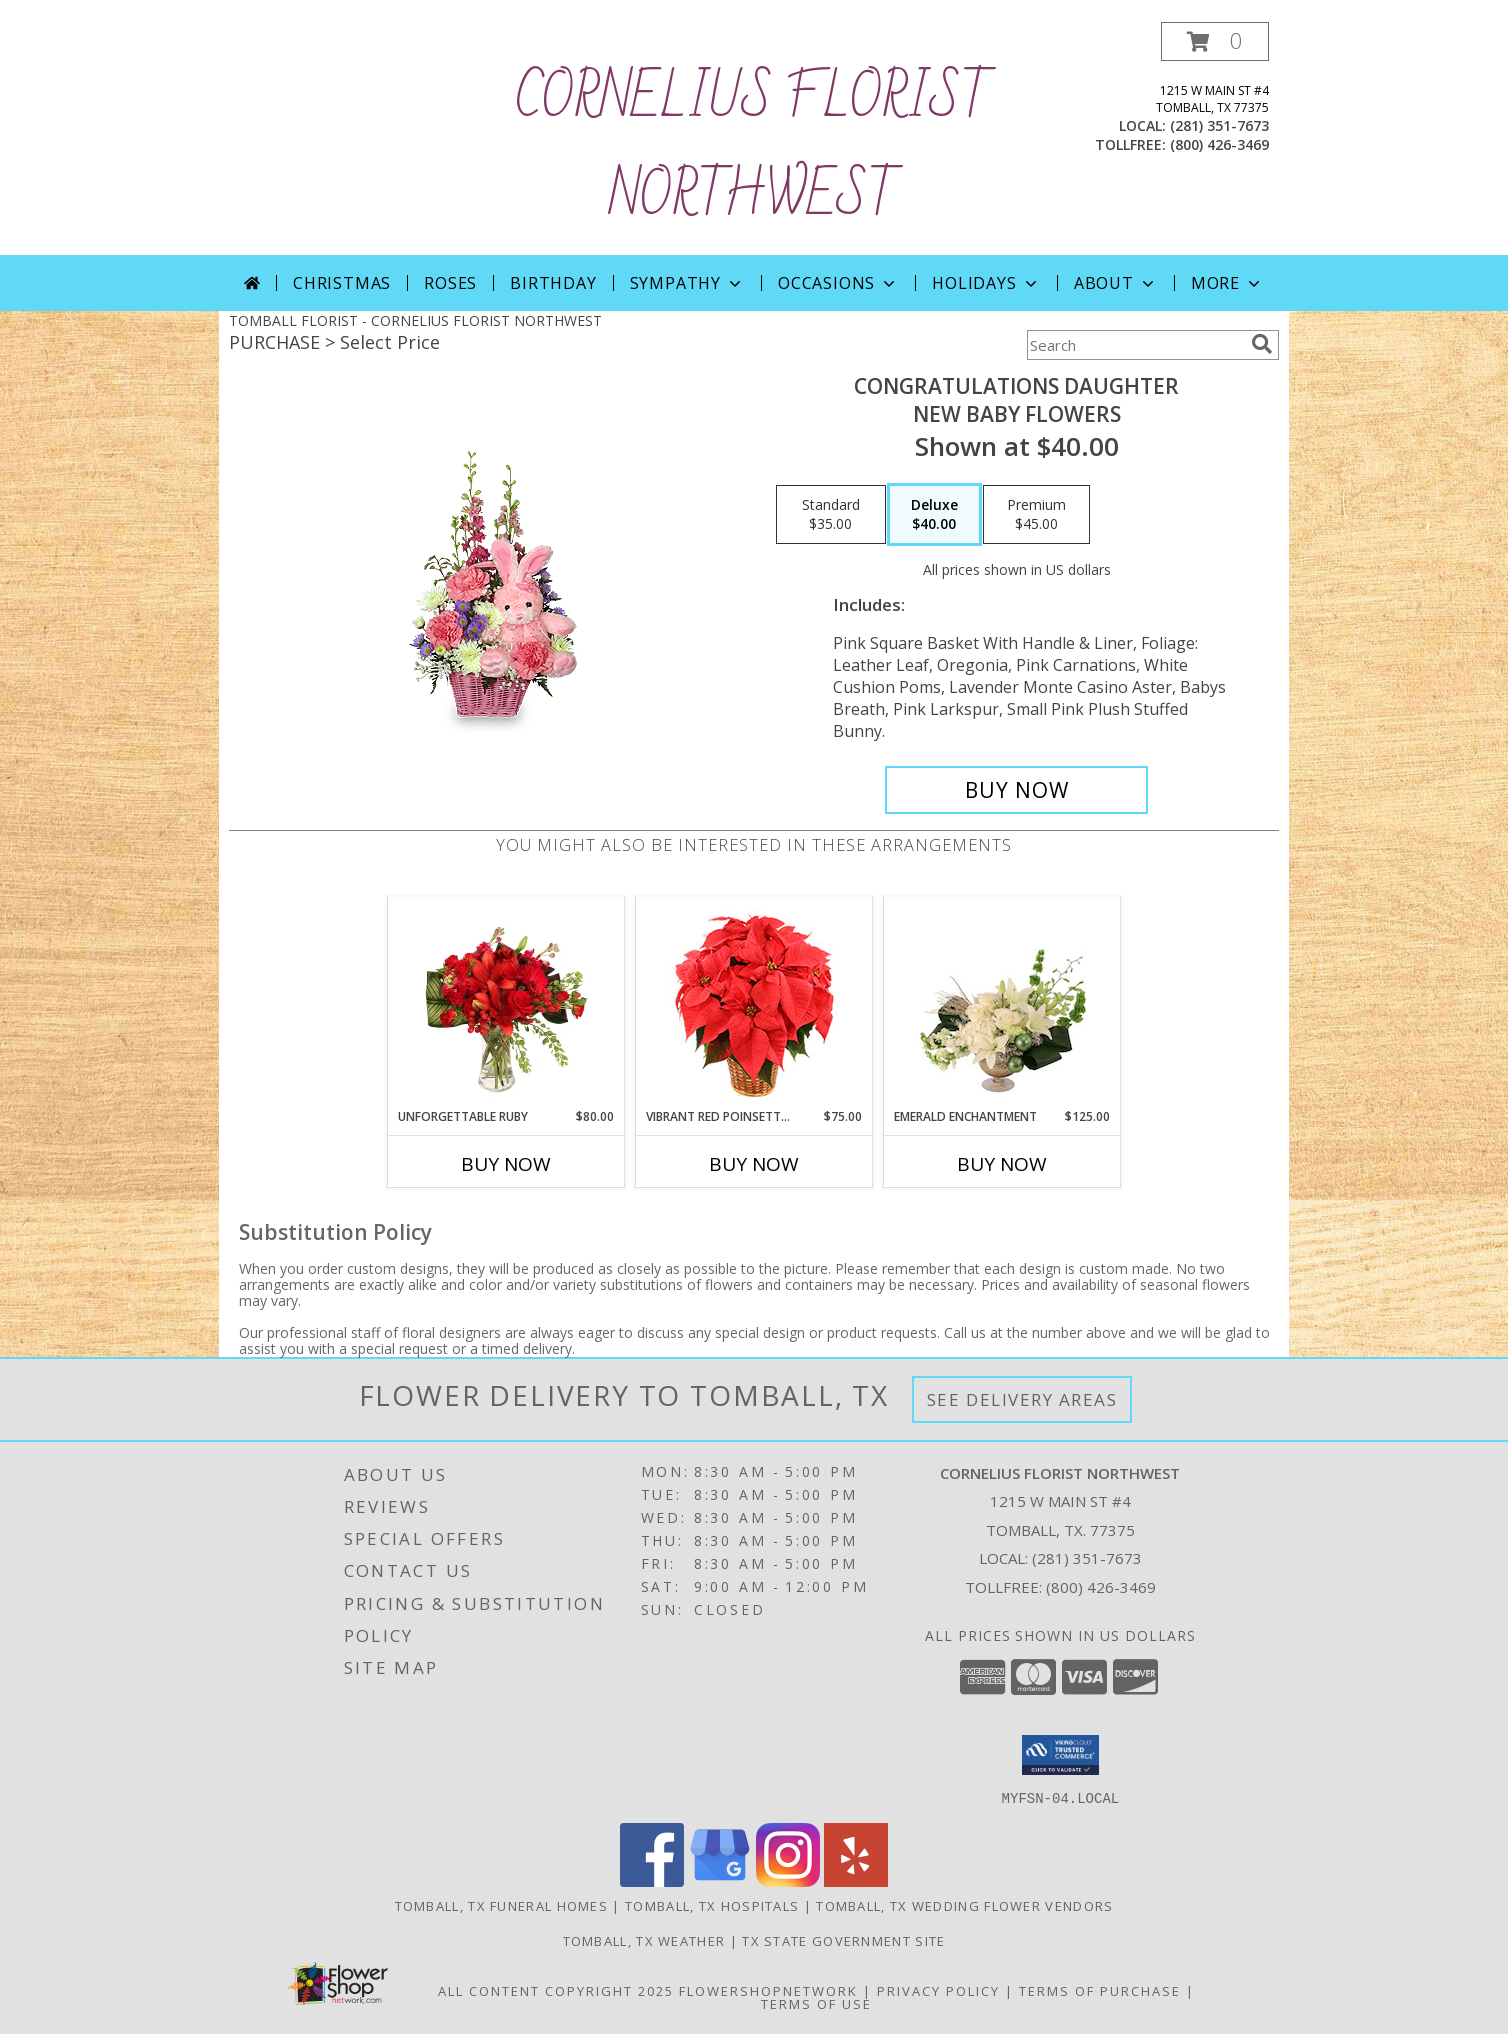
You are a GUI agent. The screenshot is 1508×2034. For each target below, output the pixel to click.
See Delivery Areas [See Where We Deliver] (1022, 1399)
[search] (1262, 344)
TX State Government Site (843, 1940)
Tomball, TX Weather (644, 1940)
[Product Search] (1135, 345)
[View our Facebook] (652, 1880)
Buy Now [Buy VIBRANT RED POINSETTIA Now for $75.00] (754, 1164)
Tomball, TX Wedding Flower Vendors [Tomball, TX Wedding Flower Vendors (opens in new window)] (964, 1905)
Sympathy (687, 283)
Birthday (553, 283)
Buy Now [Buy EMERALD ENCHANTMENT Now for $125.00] (1002, 1164)
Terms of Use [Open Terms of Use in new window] (816, 2003)
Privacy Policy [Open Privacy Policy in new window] (938, 1990)
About (1116, 283)
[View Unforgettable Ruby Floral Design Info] (506, 1002)
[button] (1215, 41)
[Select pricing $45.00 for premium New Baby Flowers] (1036, 515)
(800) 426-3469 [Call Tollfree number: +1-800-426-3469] (1101, 1587)
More (1227, 283)
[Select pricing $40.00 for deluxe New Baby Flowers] (934, 515)
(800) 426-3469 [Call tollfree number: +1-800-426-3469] (1219, 144)
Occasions (838, 283)
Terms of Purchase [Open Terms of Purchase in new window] (1100, 1990)
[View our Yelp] (856, 1880)
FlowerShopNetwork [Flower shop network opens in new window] (768, 1990)
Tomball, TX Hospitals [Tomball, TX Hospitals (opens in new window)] (712, 1905)
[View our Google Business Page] (720, 1880)
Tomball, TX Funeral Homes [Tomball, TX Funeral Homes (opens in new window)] (502, 1905)
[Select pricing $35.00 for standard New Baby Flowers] (831, 515)
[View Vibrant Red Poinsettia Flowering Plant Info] (754, 1002)
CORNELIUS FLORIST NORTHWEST (754, 148)
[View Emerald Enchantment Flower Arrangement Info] (1002, 1002)
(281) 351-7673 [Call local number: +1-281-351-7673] (1219, 125)
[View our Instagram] (788, 1880)
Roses (450, 283)
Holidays (986, 283)
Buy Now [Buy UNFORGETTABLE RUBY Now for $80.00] (506, 1164)
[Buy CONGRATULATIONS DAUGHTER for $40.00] (1016, 790)
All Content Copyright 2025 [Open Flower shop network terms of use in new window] (556, 1990)
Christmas (342, 283)
